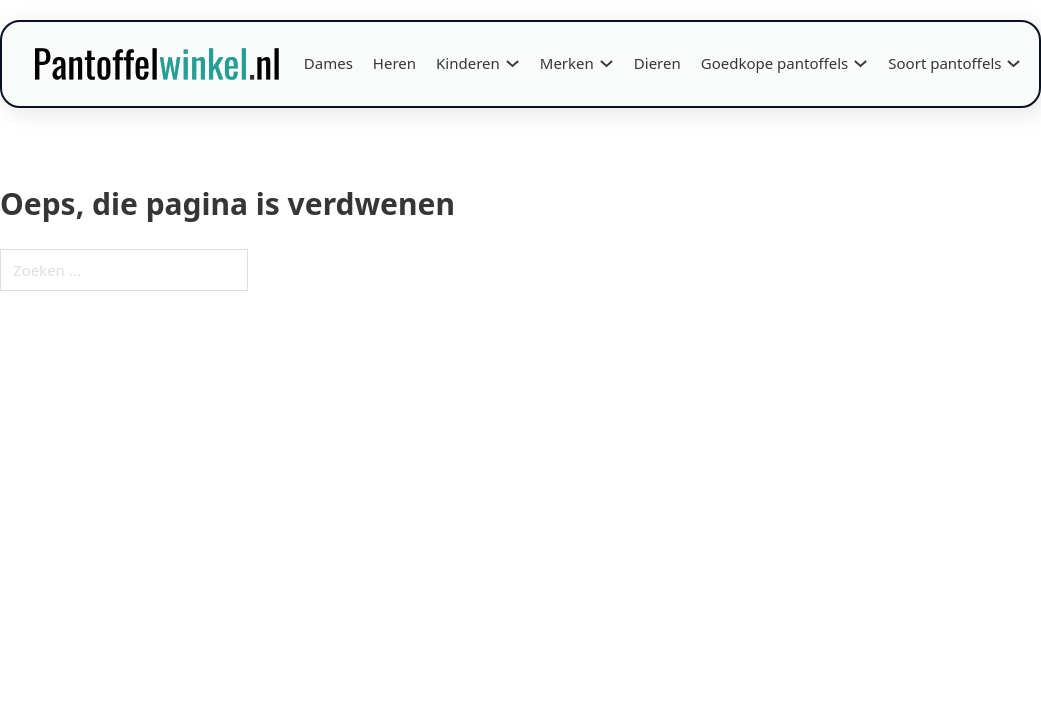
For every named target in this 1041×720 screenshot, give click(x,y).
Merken (567, 63)
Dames (328, 63)
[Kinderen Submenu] (512, 63)
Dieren (657, 63)
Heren (394, 63)
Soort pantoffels (944, 63)
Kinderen (468, 63)
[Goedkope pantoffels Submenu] (860, 63)
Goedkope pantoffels (775, 63)
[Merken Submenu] (606, 63)
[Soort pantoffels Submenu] (1013, 63)
